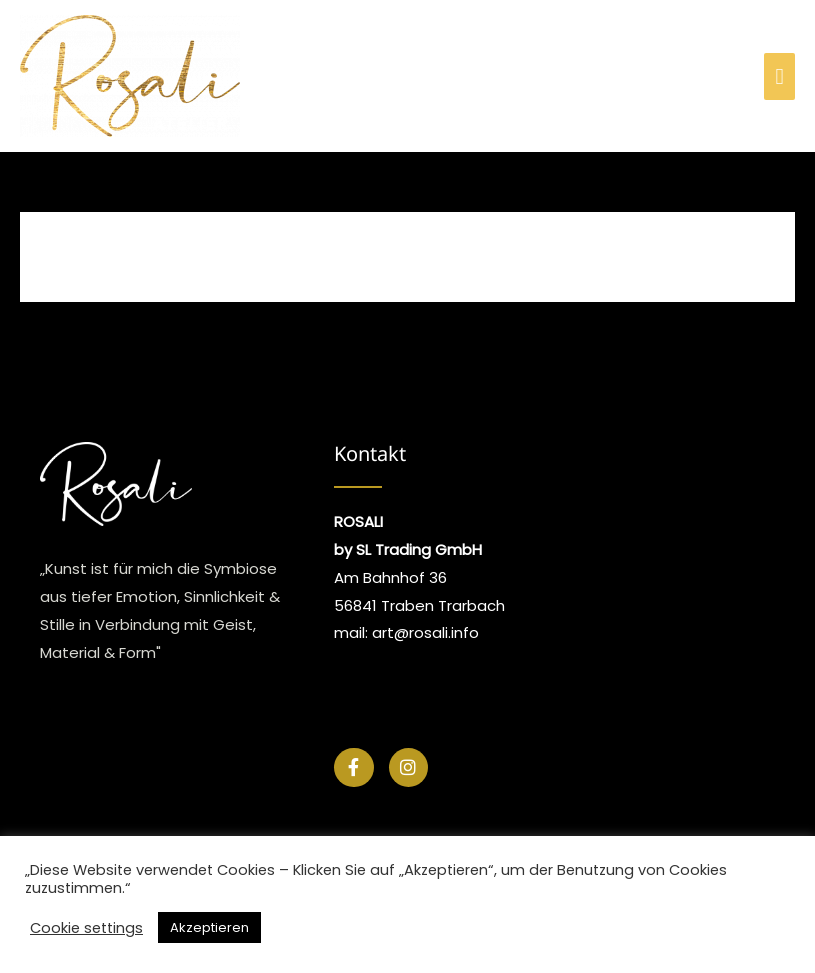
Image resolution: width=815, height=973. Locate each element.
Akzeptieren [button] (209, 927)
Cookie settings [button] (86, 928)
